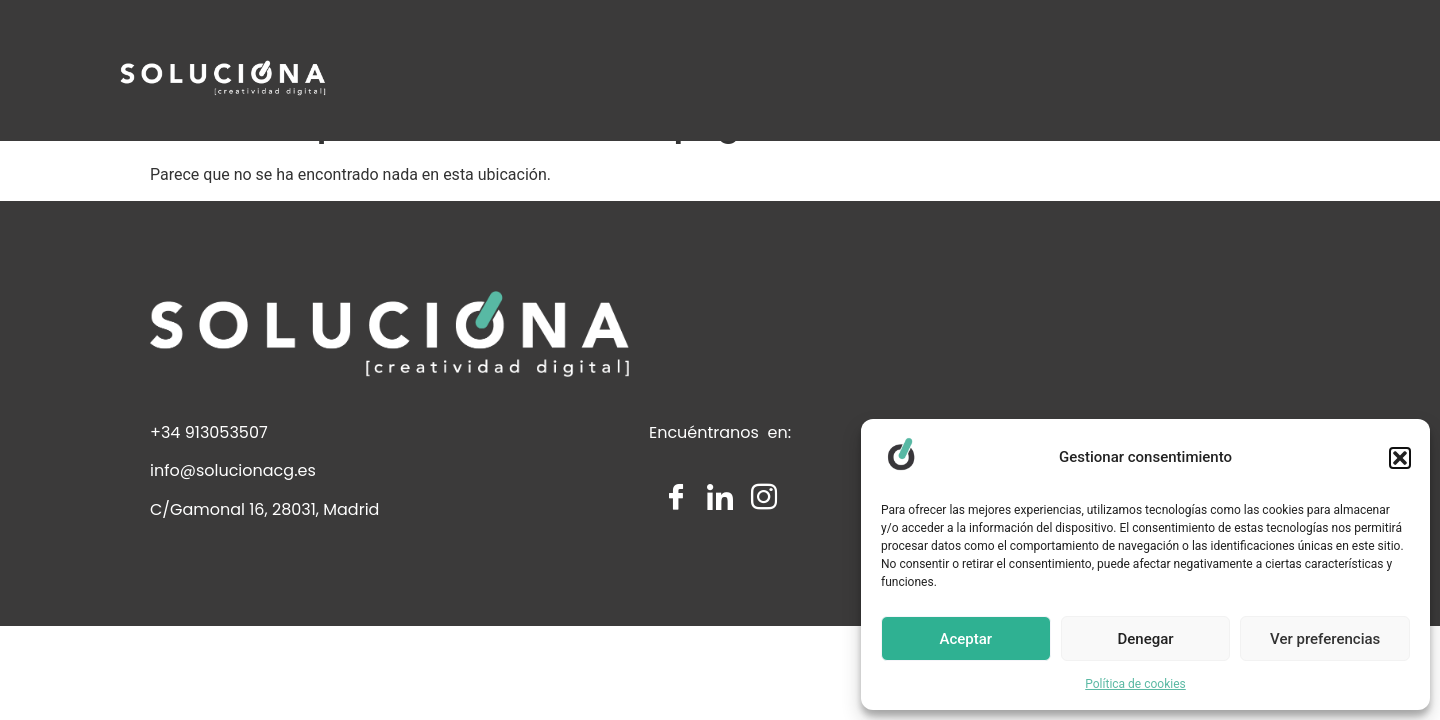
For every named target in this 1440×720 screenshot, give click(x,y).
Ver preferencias (1325, 639)
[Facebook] (676, 549)
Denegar (1145, 639)
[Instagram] (764, 549)
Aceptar (966, 639)
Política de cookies (1135, 684)
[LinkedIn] (720, 549)
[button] (1400, 458)
